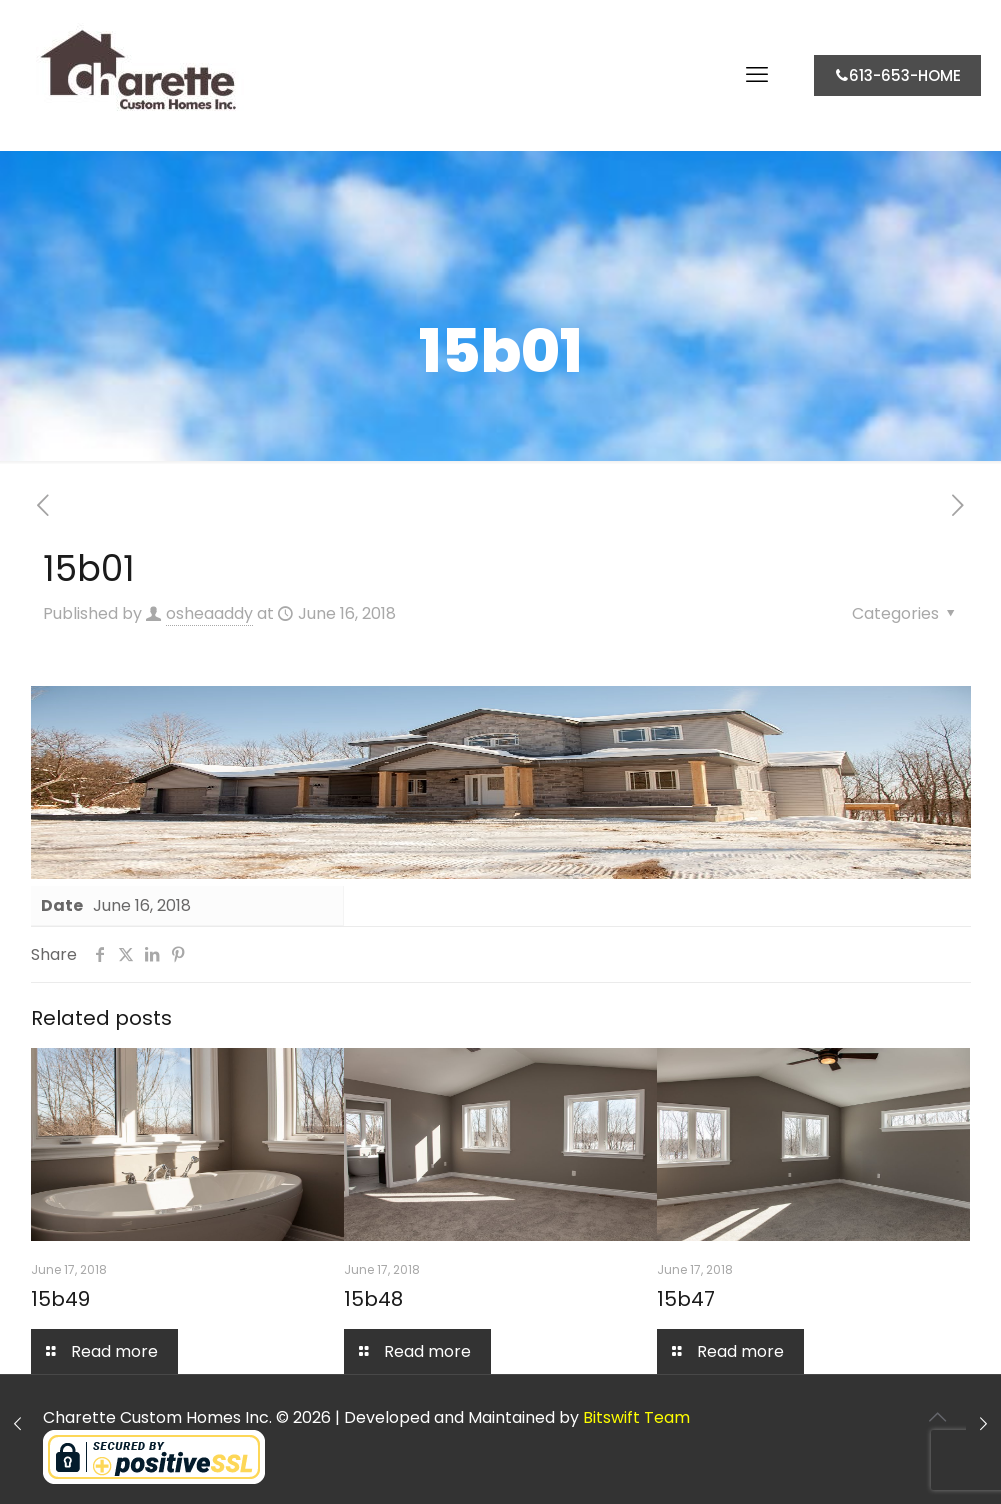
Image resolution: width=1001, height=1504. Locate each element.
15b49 (60, 1299)
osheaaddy (209, 613)
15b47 (686, 1299)
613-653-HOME (897, 75)
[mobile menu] (757, 75)
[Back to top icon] (938, 1417)
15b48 (373, 1299)
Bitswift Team (636, 1417)
